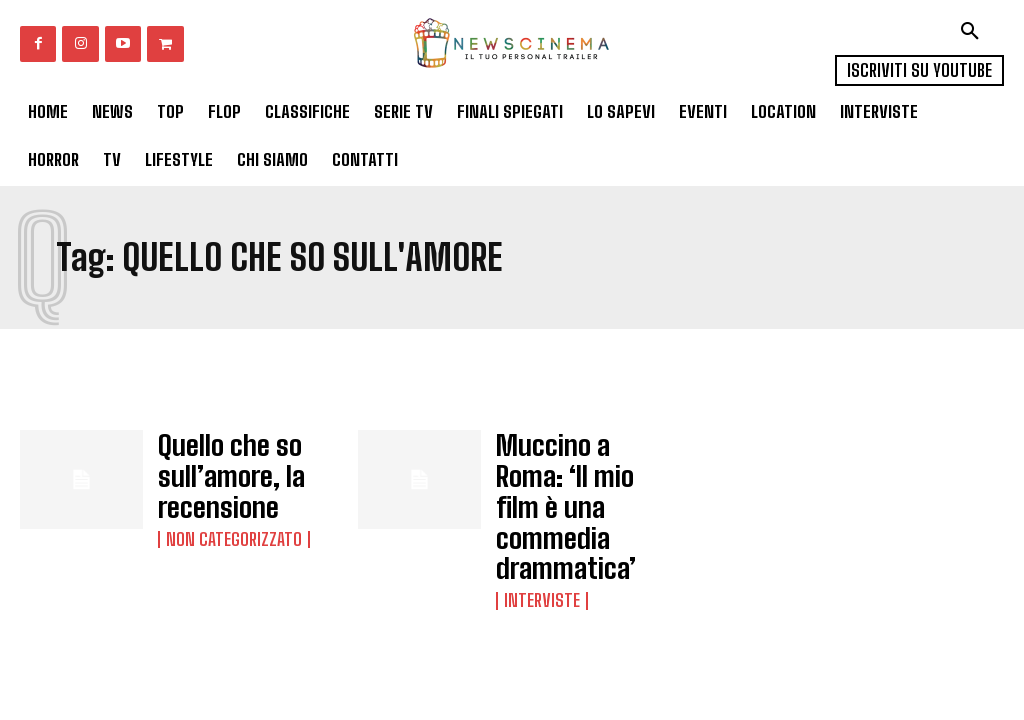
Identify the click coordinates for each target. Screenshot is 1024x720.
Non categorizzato (227, 516)
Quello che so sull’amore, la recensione (213, 467)
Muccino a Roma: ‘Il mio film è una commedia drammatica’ (574, 474)
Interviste (538, 534)
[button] (970, 31)
